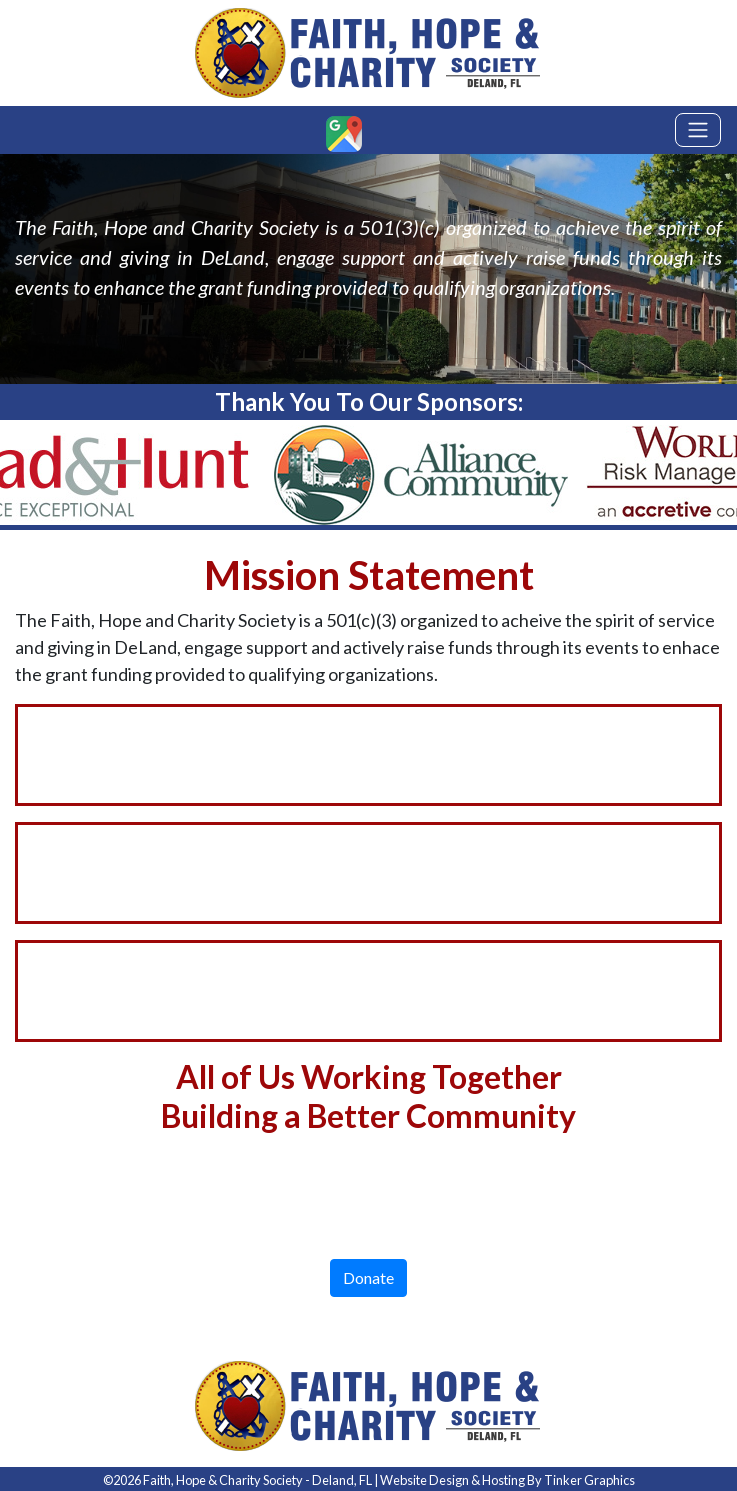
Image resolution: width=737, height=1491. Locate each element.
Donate (368, 1277)
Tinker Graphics (589, 1480)
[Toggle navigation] (698, 130)
